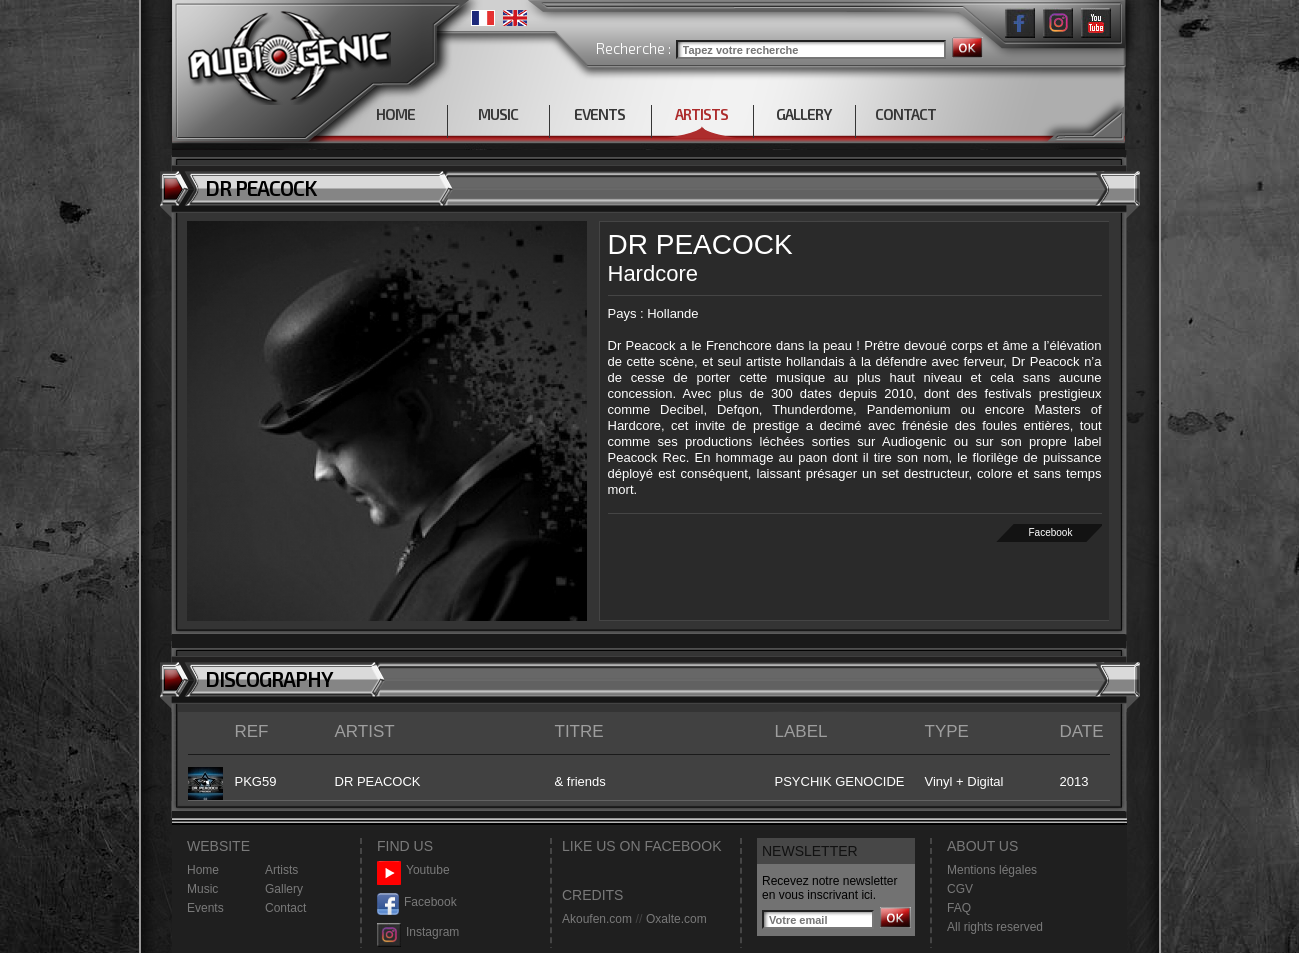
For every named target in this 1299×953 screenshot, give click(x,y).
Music (202, 889)
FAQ (959, 908)
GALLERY (803, 114)
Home (203, 870)
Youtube (413, 870)
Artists (281, 870)
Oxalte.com (676, 919)
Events (205, 908)
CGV (960, 889)
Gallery (284, 889)
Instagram (418, 932)
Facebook (1050, 532)
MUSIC (498, 114)
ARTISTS (701, 114)
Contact (285, 908)
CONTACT (905, 114)
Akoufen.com (597, 919)
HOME (395, 114)
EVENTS (599, 114)
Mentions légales (992, 870)
